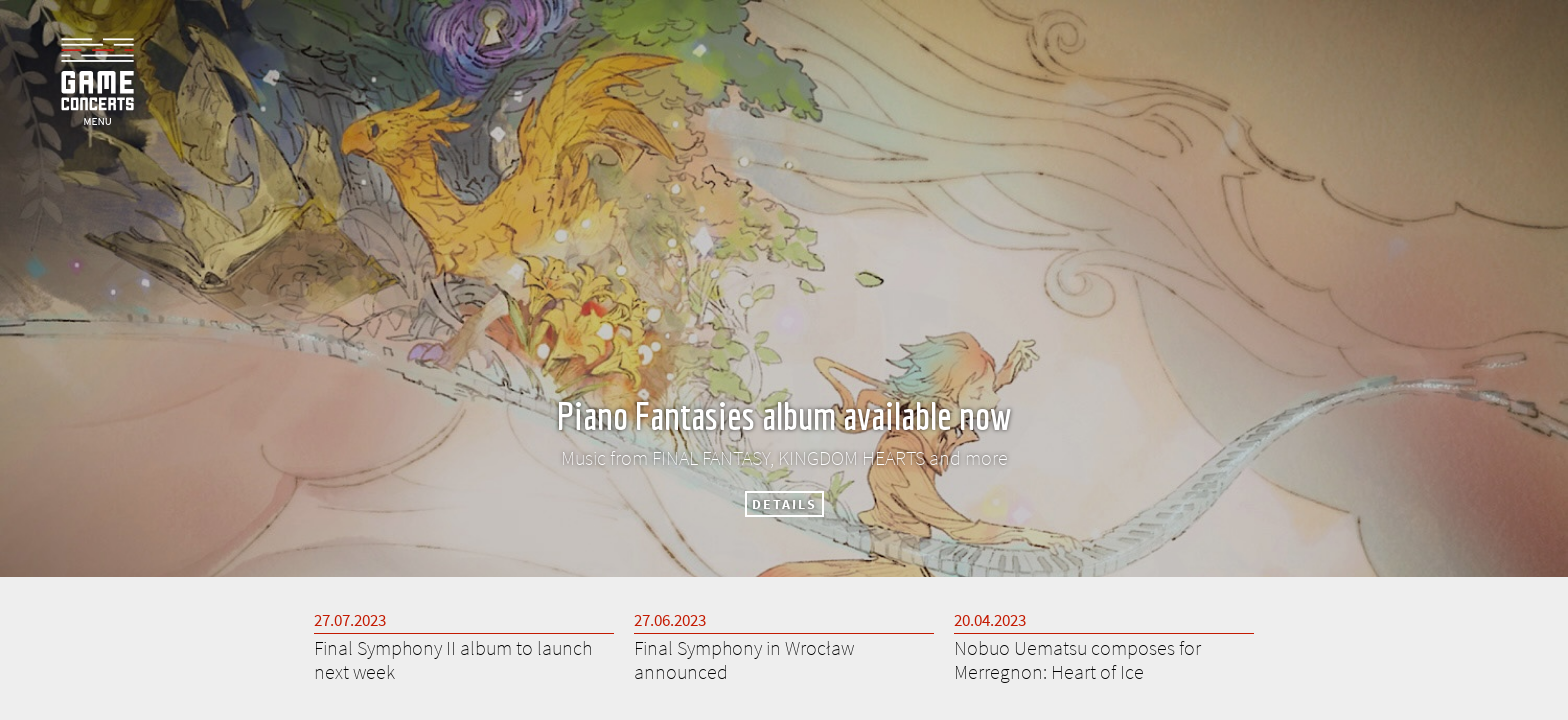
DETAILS (784, 504)
